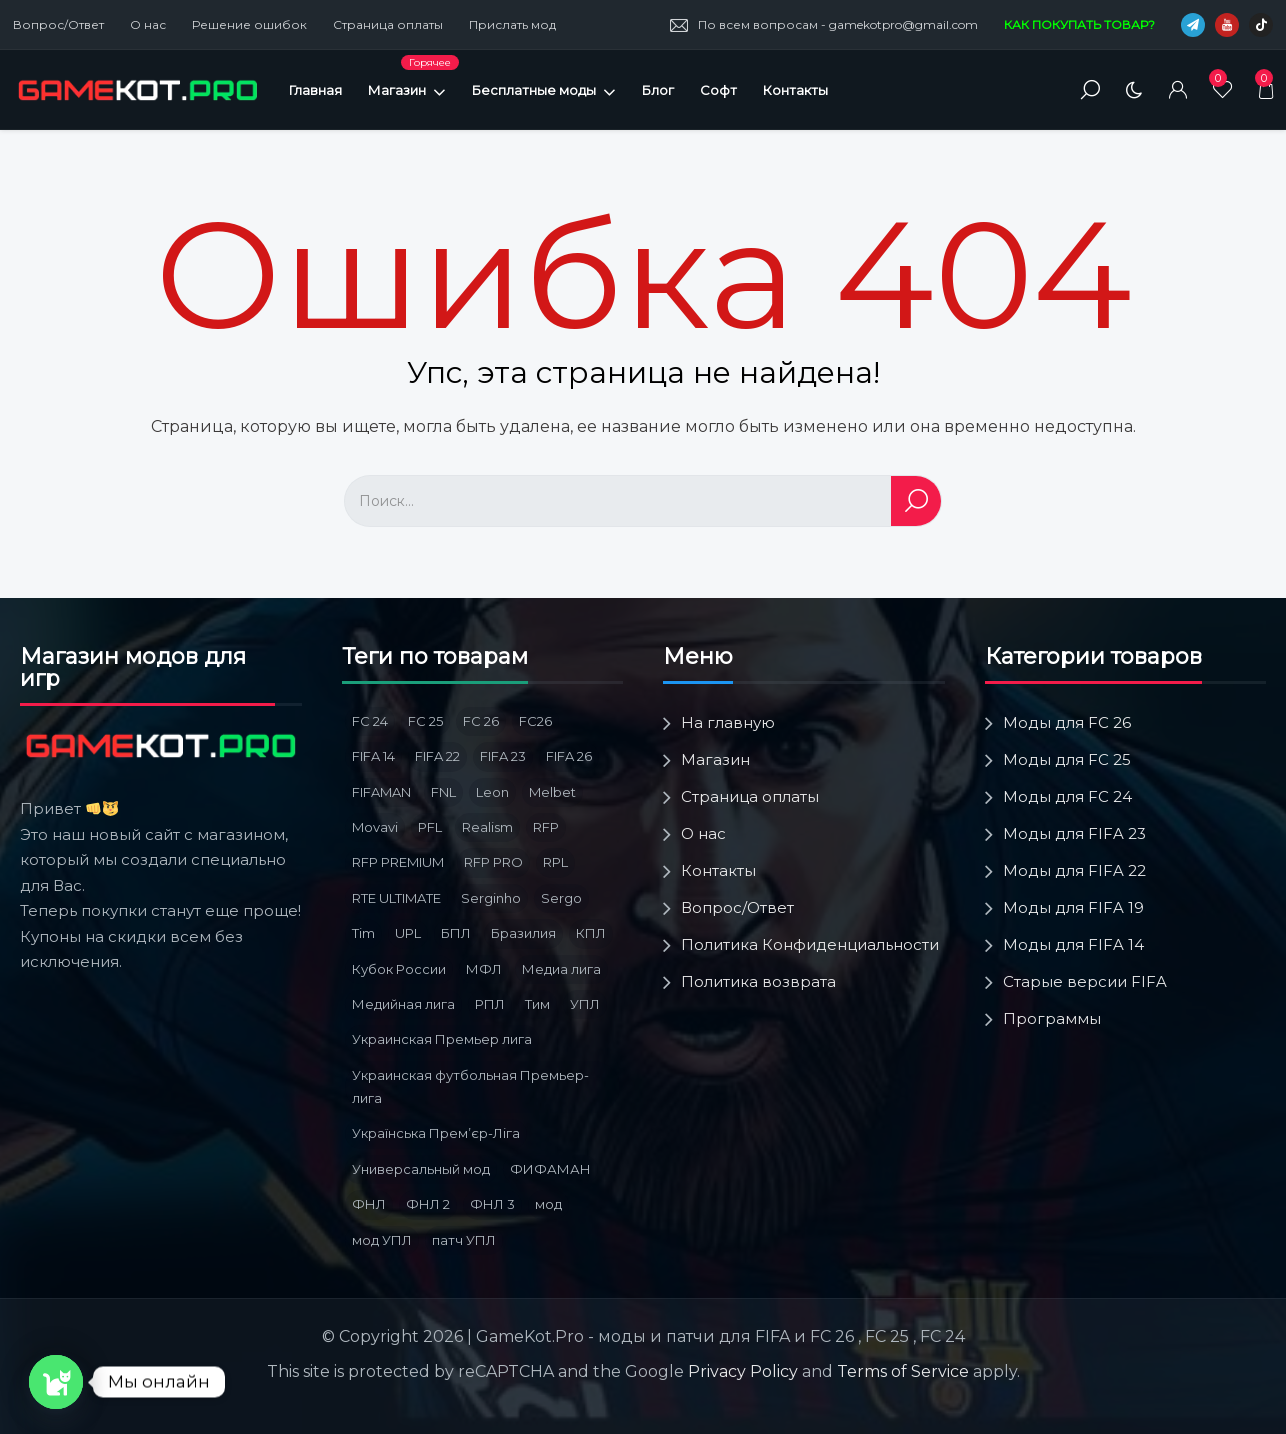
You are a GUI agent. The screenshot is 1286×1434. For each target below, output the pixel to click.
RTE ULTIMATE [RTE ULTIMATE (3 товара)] (396, 898)
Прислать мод (512, 24)
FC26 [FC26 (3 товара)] (535, 721)
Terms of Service (903, 1371)
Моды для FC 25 (1067, 759)
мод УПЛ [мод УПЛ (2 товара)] (382, 1240)
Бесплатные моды (544, 90)
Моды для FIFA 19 (1073, 907)
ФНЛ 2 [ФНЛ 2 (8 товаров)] (428, 1204)
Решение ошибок (249, 24)
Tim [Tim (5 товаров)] (363, 933)
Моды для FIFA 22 (1074, 870)
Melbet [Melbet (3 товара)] (552, 792)
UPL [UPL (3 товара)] (408, 933)
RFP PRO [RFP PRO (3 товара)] (493, 862)
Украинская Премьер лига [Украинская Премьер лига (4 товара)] (442, 1039)
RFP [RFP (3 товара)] (546, 827)
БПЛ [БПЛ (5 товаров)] (456, 933)
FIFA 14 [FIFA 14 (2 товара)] (373, 756)
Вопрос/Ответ (58, 24)
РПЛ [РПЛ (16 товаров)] (490, 1004)
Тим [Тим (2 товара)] (537, 1004)
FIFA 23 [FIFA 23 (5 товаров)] (503, 756)
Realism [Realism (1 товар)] (487, 827)
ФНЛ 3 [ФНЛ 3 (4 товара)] (492, 1204)
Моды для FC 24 (1067, 796)
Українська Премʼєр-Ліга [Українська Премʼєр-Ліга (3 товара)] (436, 1133)
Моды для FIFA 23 (1074, 833)
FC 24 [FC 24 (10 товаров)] (370, 721)
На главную (728, 722)
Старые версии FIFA (1085, 981)
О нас (148, 24)
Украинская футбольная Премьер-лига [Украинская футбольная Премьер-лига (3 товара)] (470, 1086)
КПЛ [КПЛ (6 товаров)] (591, 933)
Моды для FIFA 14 (1073, 944)
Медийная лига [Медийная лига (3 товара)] (403, 1004)
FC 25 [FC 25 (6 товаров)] (425, 721)
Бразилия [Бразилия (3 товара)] (523, 933)
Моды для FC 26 (1067, 722)
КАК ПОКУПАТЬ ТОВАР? (1079, 24)
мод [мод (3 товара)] (548, 1204)
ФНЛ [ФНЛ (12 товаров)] (369, 1204)
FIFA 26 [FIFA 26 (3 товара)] (569, 756)
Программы (1052, 1018)
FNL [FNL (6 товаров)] (443, 792)
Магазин (413, 90)
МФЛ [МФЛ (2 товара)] (484, 969)
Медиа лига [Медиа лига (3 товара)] (561, 969)
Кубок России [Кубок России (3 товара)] (399, 969)
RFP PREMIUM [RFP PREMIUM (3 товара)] (398, 862)
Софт (718, 90)
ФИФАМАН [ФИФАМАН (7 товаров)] (550, 1169)
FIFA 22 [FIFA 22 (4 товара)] (437, 756)
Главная (315, 90)
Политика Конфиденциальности (810, 944)
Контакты (795, 90)
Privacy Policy (743, 1371)
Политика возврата (758, 981)
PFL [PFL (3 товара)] (430, 827)
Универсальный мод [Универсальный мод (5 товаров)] (421, 1169)
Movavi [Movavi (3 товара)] (375, 827)
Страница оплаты (388, 24)
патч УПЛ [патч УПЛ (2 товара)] (464, 1240)
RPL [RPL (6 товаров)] (555, 862)
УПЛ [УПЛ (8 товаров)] (585, 1004)
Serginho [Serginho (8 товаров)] (491, 898)
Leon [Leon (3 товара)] (492, 792)
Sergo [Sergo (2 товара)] (561, 898)
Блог (658, 90)
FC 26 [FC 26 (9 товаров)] (481, 721)
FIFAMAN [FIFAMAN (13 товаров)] (381, 792)
